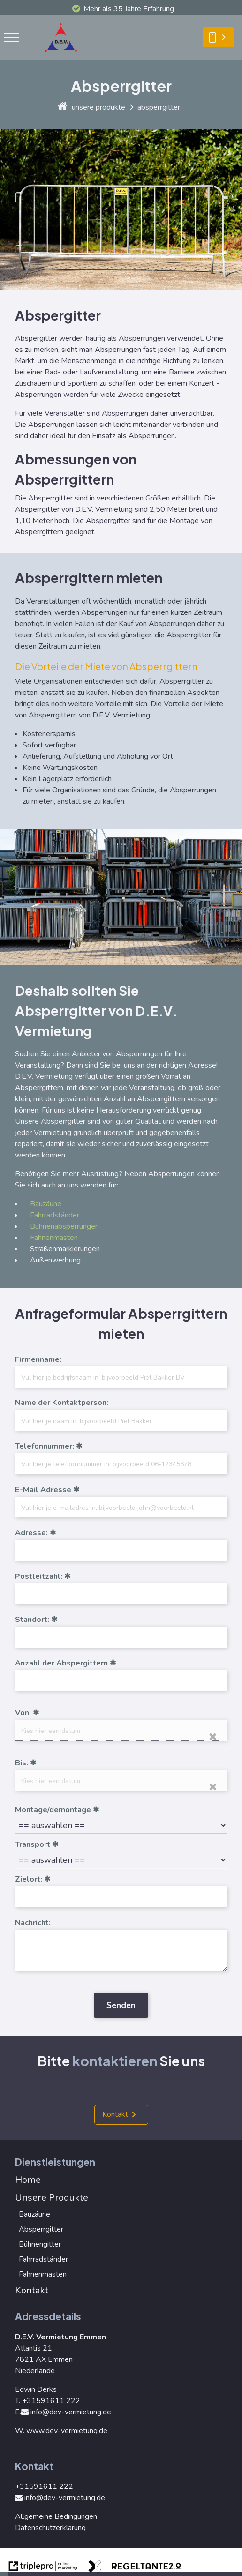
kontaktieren (114, 2060)
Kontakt (115, 2114)
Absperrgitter (41, 2229)
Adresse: (31, 1533)
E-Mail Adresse (43, 1490)
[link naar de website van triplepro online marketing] (43, 2568)
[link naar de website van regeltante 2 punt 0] (134, 2568)
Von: (23, 1713)
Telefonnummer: (44, 1446)
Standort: (32, 1619)
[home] (63, 107)
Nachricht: (33, 1923)
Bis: (21, 1763)
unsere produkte (98, 107)
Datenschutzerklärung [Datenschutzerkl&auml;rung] (50, 2528)
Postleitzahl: (38, 1576)
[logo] (63, 54)
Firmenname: (38, 1359)
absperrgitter (158, 107)
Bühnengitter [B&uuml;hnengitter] (40, 2244)
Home (28, 2179)
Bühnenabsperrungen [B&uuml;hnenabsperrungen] (64, 1226)
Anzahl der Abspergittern (61, 1663)
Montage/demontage (53, 1810)
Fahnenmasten (54, 1237)
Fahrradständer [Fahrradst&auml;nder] (54, 1215)
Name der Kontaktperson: (61, 1402)
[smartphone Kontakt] (218, 37)
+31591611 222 (51, 2401)
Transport (32, 1844)
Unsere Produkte (51, 2197)
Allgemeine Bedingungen (56, 2516)
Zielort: (28, 1879)
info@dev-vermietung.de (66, 2412)
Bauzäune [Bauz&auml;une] (45, 1204)
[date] (121, 1730)
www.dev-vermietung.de (66, 2431)
